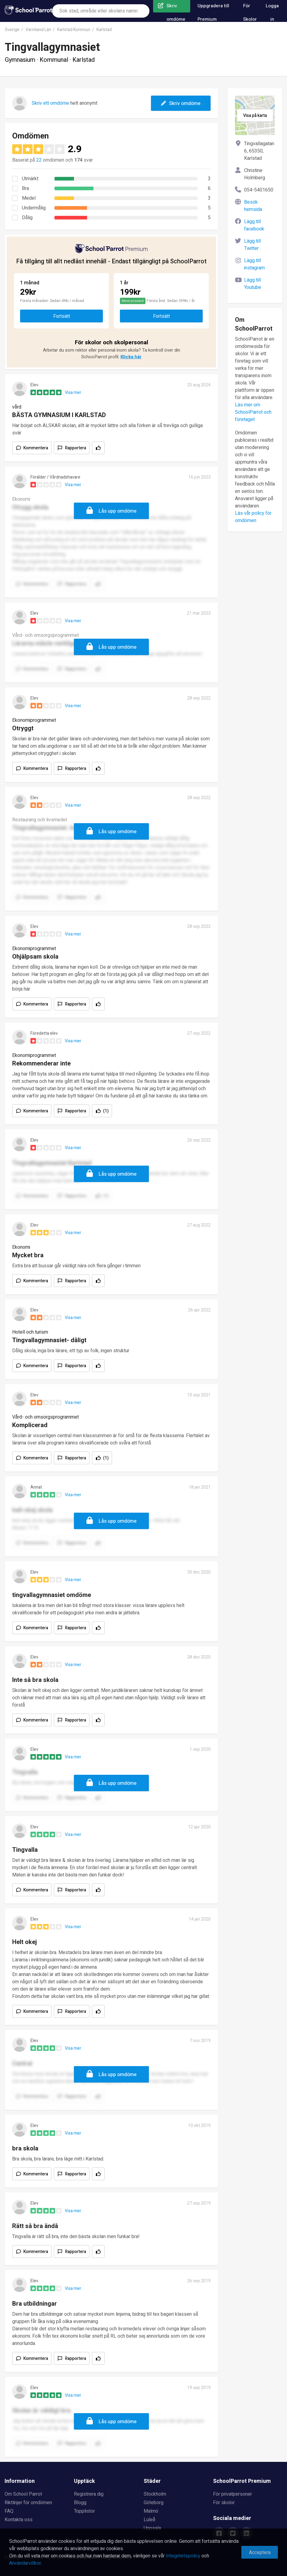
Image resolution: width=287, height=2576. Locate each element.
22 (39, 160)
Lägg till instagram (254, 264)
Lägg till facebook (254, 225)
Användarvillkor (25, 2563)
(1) (106, 1111)
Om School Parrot (23, 2494)
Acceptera (260, 2552)
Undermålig (34, 208)
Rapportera (75, 448)
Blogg (80, 2502)
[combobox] (100, 11)
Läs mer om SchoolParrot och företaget (253, 412)
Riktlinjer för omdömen (28, 2502)
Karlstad (104, 29)
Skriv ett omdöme (50, 103)
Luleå (149, 2519)
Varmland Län (38, 29)
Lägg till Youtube (252, 283)
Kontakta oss (19, 2519)
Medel (29, 198)
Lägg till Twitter (252, 244)
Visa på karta (255, 115)
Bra (25, 188)
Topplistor (84, 2511)
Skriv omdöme (181, 103)
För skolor (224, 2502)
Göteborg (153, 2502)
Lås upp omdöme (118, 511)
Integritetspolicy (183, 2556)
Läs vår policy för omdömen (253, 517)
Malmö (151, 2511)
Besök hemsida (253, 205)
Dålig (27, 217)
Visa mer (73, 392)
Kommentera (35, 448)
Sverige (12, 29)
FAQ (9, 2511)
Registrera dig (88, 2494)
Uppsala (152, 2528)
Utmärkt (30, 178)
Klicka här (131, 356)
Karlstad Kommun (73, 29)
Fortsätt (61, 316)
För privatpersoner (232, 2494)
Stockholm (155, 2494)
